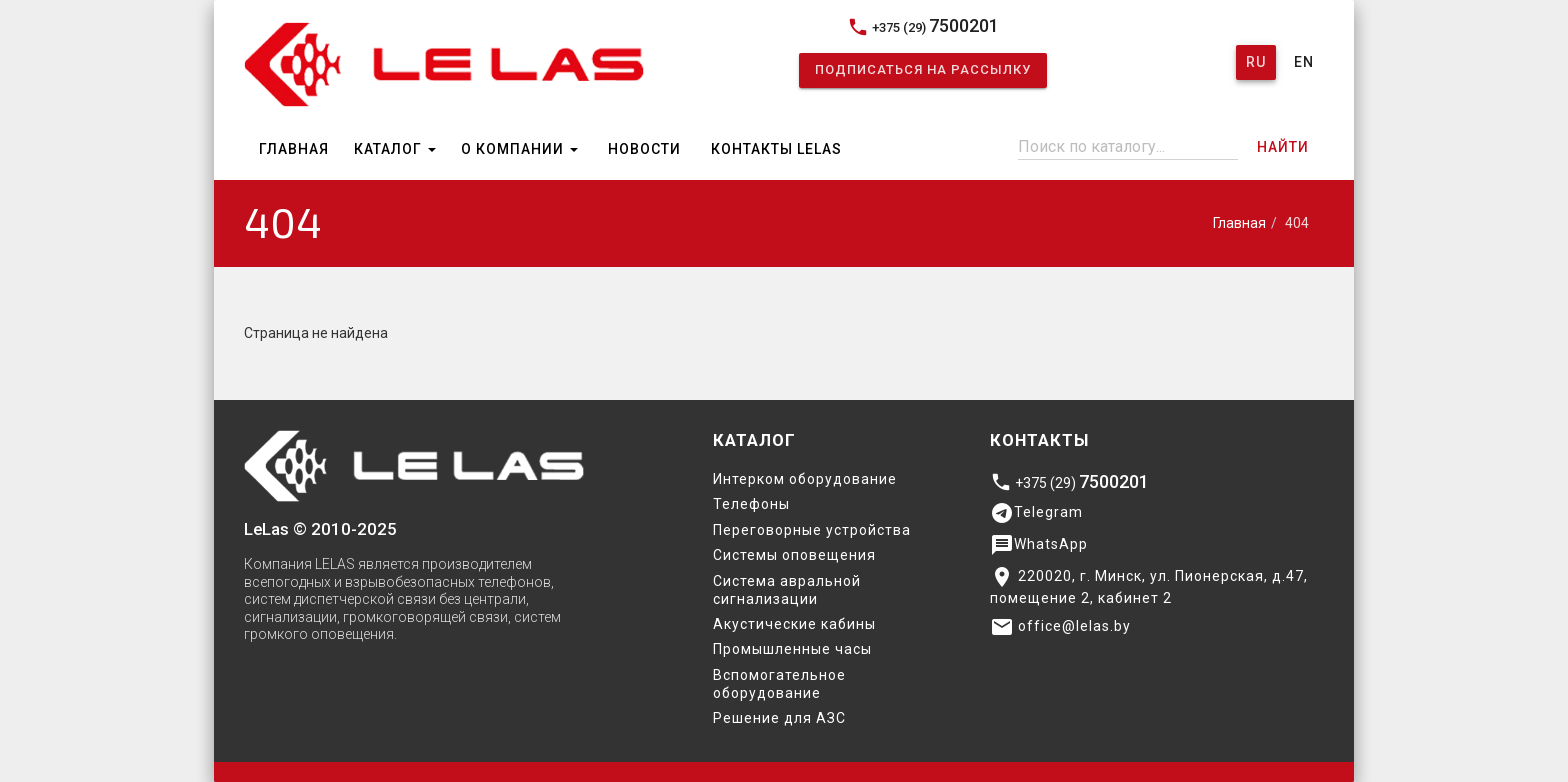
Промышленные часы (792, 649)
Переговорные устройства (812, 530)
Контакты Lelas (776, 149)
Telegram (1036, 513)
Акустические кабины (794, 624)
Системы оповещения (794, 555)
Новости (644, 149)
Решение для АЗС (779, 718)
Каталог (395, 149)
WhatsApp (1039, 545)
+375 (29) (923, 26)
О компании (519, 149)
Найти (1283, 147)
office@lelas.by (1060, 627)
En (1304, 62)
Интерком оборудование (805, 479)
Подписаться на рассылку (923, 69)
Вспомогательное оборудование (779, 684)
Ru (1256, 62)
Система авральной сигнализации (787, 590)
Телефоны (751, 504)
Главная (294, 149)
